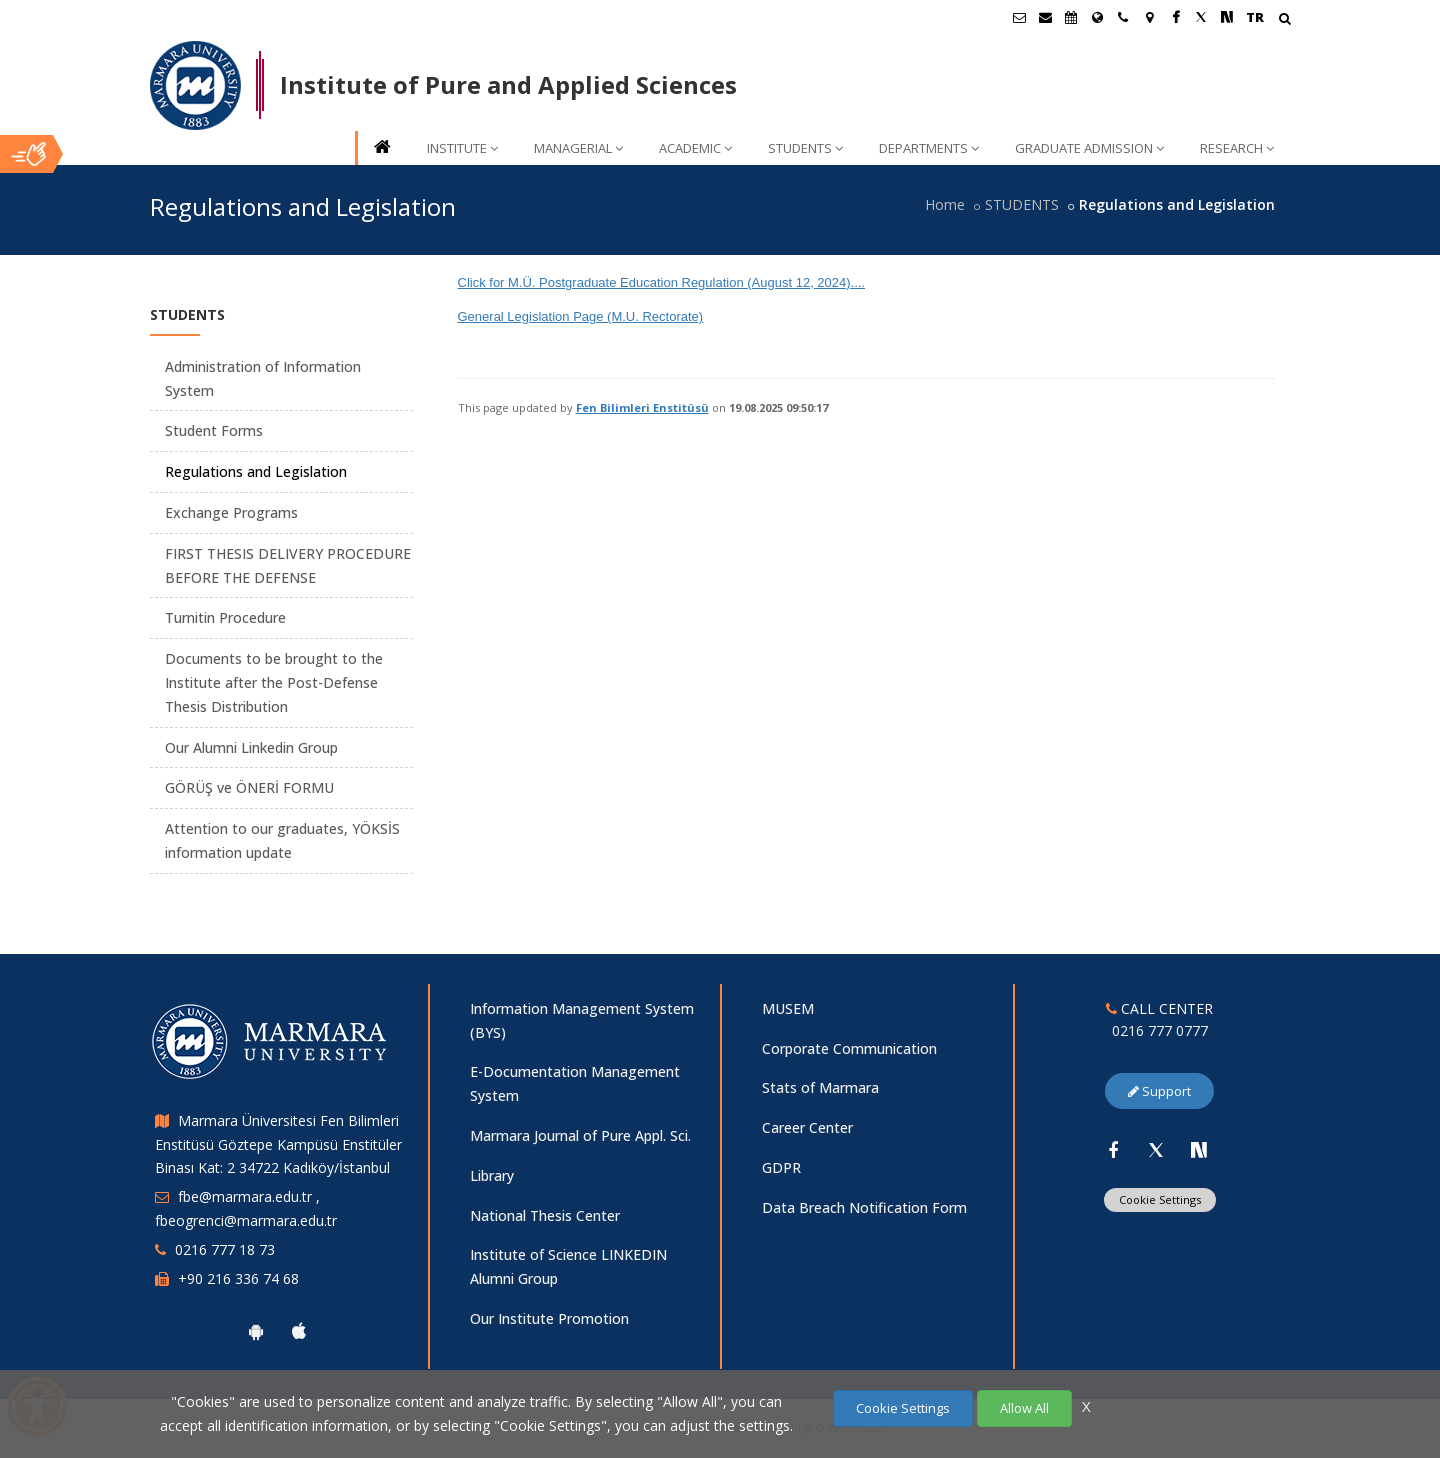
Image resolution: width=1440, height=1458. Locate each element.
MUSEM (788, 1008)
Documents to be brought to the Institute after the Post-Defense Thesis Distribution (274, 682)
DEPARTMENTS (929, 148)
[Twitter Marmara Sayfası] (1201, 17)
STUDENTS (805, 148)
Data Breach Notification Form (864, 1207)
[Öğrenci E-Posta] (1019, 17)
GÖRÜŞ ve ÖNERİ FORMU (249, 787)
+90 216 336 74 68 (238, 1278)
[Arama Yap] (1284, 20)
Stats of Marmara (820, 1087)
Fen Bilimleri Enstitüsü (642, 407)
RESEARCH (1237, 148)
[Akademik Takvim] (1071, 17)
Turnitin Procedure (225, 617)
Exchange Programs (231, 512)
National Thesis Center (545, 1215)
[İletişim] (1123, 17)
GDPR (781, 1167)
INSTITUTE (462, 148)
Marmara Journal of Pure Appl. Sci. (580, 1135)
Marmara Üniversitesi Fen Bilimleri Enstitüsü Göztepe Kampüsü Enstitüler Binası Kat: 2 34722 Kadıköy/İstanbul (278, 1144)
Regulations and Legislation (256, 471)
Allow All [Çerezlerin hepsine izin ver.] (1024, 1408)
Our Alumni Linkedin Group (251, 747)
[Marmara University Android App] (256, 1331)
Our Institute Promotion (549, 1318)
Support (1159, 1091)
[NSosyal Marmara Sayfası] (1227, 17)
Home (945, 204)
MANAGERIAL (578, 148)
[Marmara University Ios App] (299, 1331)
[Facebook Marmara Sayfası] (1175, 17)
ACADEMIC (695, 148)
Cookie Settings (1160, 1199)
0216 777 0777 (1160, 1030)
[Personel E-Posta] (1045, 17)
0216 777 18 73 (225, 1249)
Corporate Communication (849, 1048)
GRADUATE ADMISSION (1089, 148)
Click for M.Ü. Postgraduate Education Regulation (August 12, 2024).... (662, 282)
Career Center (807, 1127)
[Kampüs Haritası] (1149, 17)
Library (492, 1175)
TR (1255, 17)
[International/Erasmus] (1097, 17)
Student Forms (214, 430)
